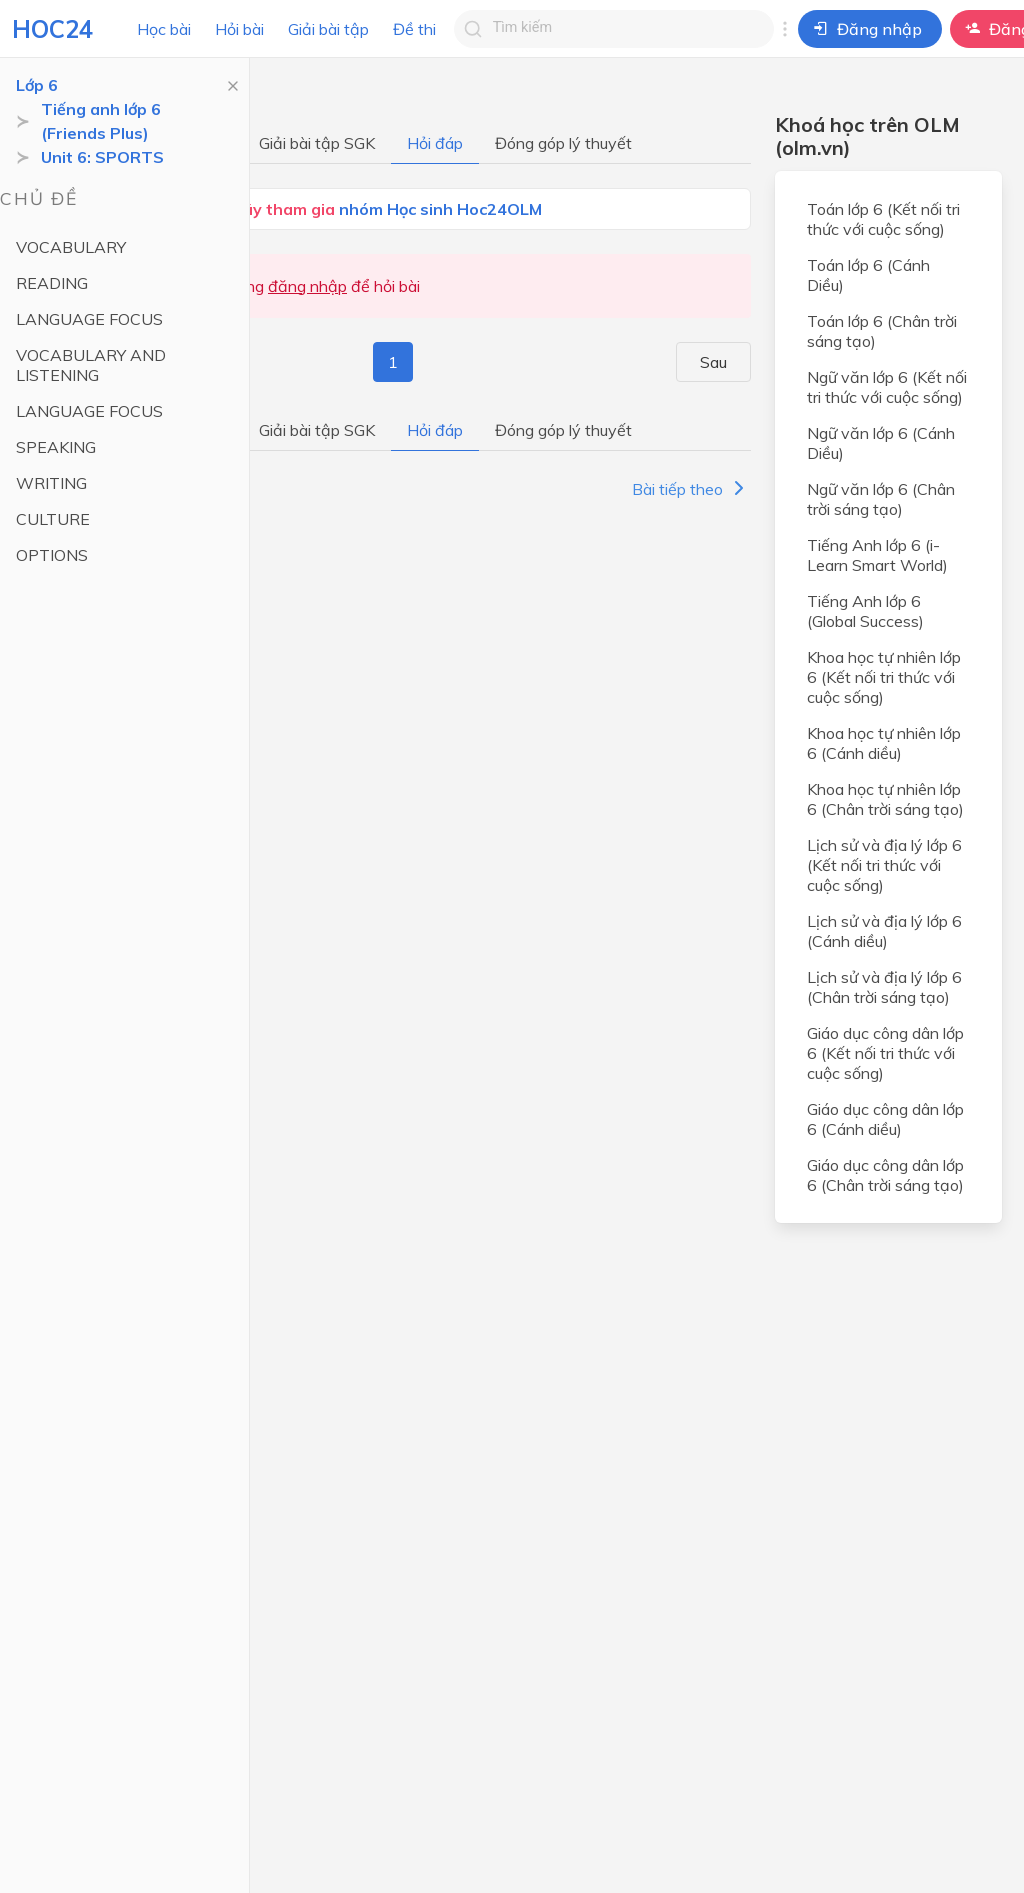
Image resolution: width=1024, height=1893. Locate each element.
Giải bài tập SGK (317, 143)
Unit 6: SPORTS (102, 157)
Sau (724, 362)
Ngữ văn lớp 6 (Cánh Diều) (881, 443)
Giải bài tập (328, 29)
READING (52, 283)
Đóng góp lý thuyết (563, 143)
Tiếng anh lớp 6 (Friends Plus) (101, 121)
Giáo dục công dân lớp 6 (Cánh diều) (885, 1119)
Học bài (164, 29)
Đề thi (414, 29)
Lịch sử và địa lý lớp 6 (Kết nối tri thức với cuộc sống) (884, 865)
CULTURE (53, 519)
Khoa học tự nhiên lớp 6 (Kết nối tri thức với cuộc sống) (884, 677)
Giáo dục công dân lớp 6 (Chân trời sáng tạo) (885, 1175)
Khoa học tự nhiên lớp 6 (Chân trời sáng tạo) (885, 799)
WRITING (51, 483)
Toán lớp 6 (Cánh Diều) (868, 275)
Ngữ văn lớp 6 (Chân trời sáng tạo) (881, 499)
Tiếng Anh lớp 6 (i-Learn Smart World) (877, 555)
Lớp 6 (37, 85)
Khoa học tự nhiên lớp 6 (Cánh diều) (884, 743)
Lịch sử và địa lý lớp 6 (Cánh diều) (884, 931)
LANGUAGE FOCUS (89, 319)
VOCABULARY (71, 247)
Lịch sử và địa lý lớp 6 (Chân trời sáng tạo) (884, 987)
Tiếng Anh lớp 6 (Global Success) (865, 611)
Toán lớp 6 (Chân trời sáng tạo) (882, 331)
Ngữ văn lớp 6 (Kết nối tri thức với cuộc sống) (887, 387)
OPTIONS (52, 555)
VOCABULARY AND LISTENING (91, 365)
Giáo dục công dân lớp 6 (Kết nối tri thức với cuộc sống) (885, 1053)
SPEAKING (56, 447)
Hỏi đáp (435, 143)
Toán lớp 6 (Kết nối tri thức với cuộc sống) (883, 219)
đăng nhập (307, 286)
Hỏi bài (239, 29)
